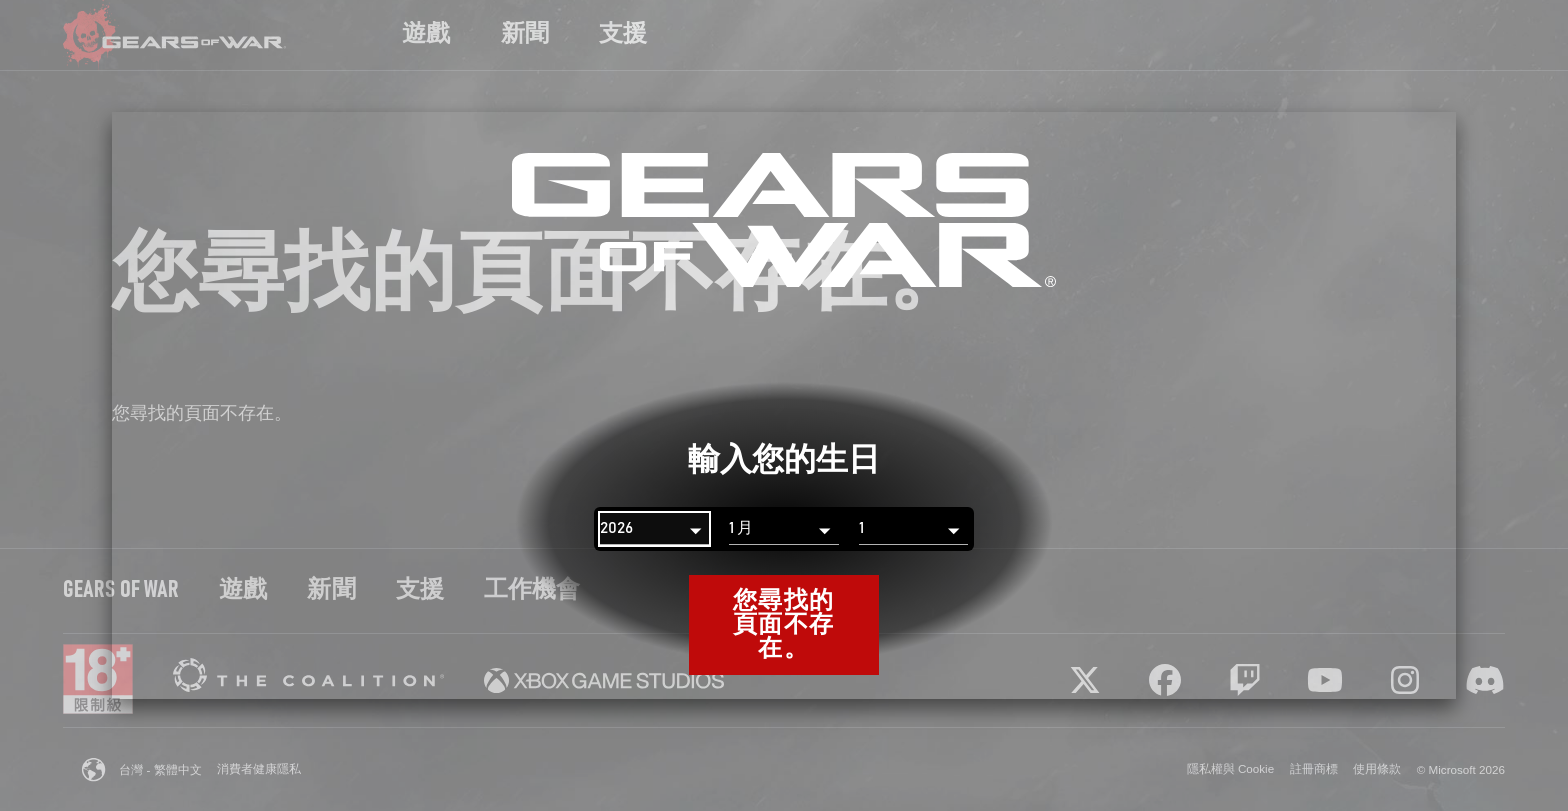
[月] (783, 529)
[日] (913, 529)
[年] (654, 529)
